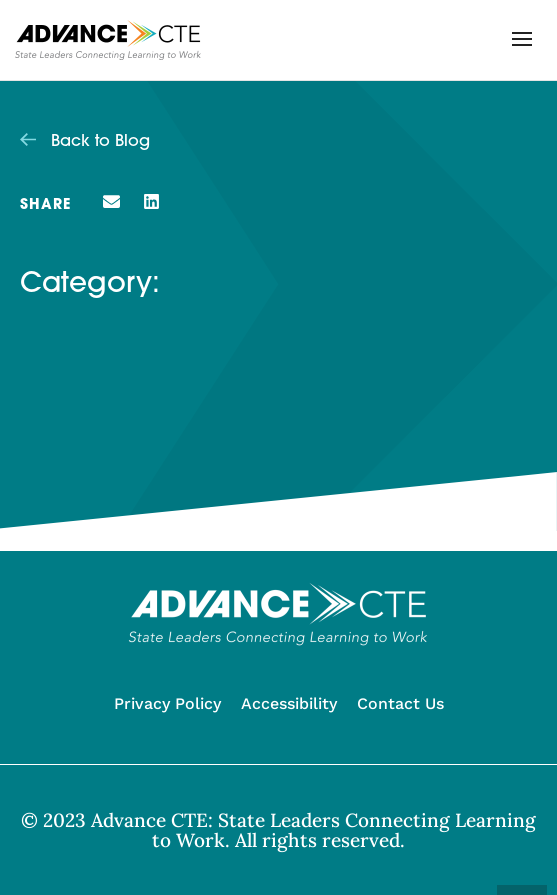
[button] (522, 39)
